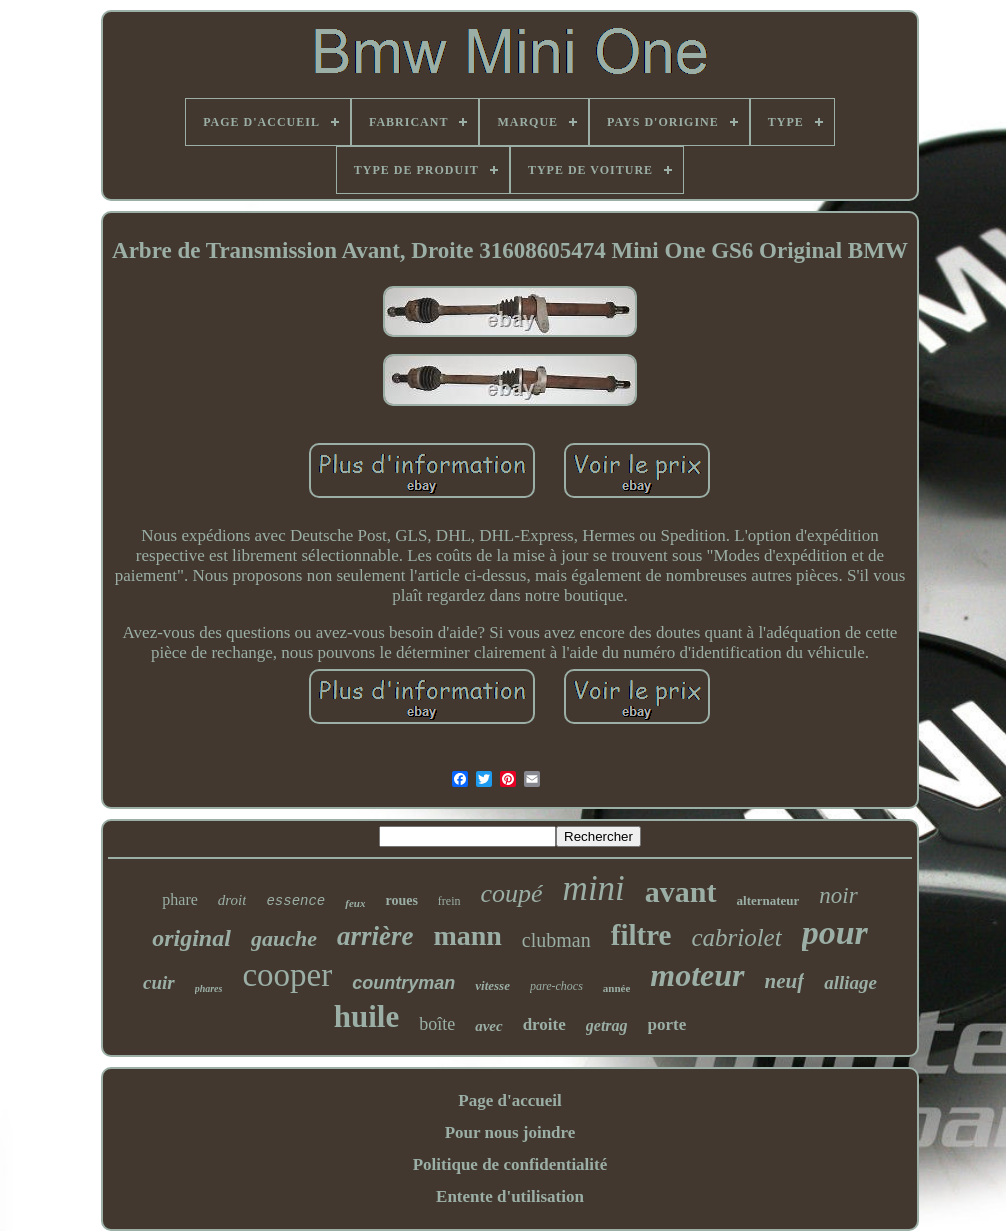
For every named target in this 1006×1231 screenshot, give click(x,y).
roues (401, 900)
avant (681, 891)
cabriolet (736, 937)
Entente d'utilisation (510, 1196)
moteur (697, 975)
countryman (403, 983)
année (617, 988)
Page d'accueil (509, 1100)
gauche (284, 938)
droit (232, 900)
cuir (159, 982)
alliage (850, 982)
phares (209, 988)
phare (180, 899)
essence (295, 901)
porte (667, 1024)
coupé (512, 893)
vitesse (492, 985)
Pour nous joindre (510, 1132)
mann (467, 935)
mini (594, 888)
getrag (607, 1025)
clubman (556, 940)
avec (488, 1026)
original (191, 938)
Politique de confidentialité (510, 1164)
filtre (641, 935)
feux (355, 903)
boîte (437, 1024)
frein (449, 901)
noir (838, 895)
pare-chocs (556, 986)
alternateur (768, 900)
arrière (375, 936)
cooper (287, 975)
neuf (785, 981)
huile (366, 1016)
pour (835, 932)
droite (544, 1024)
